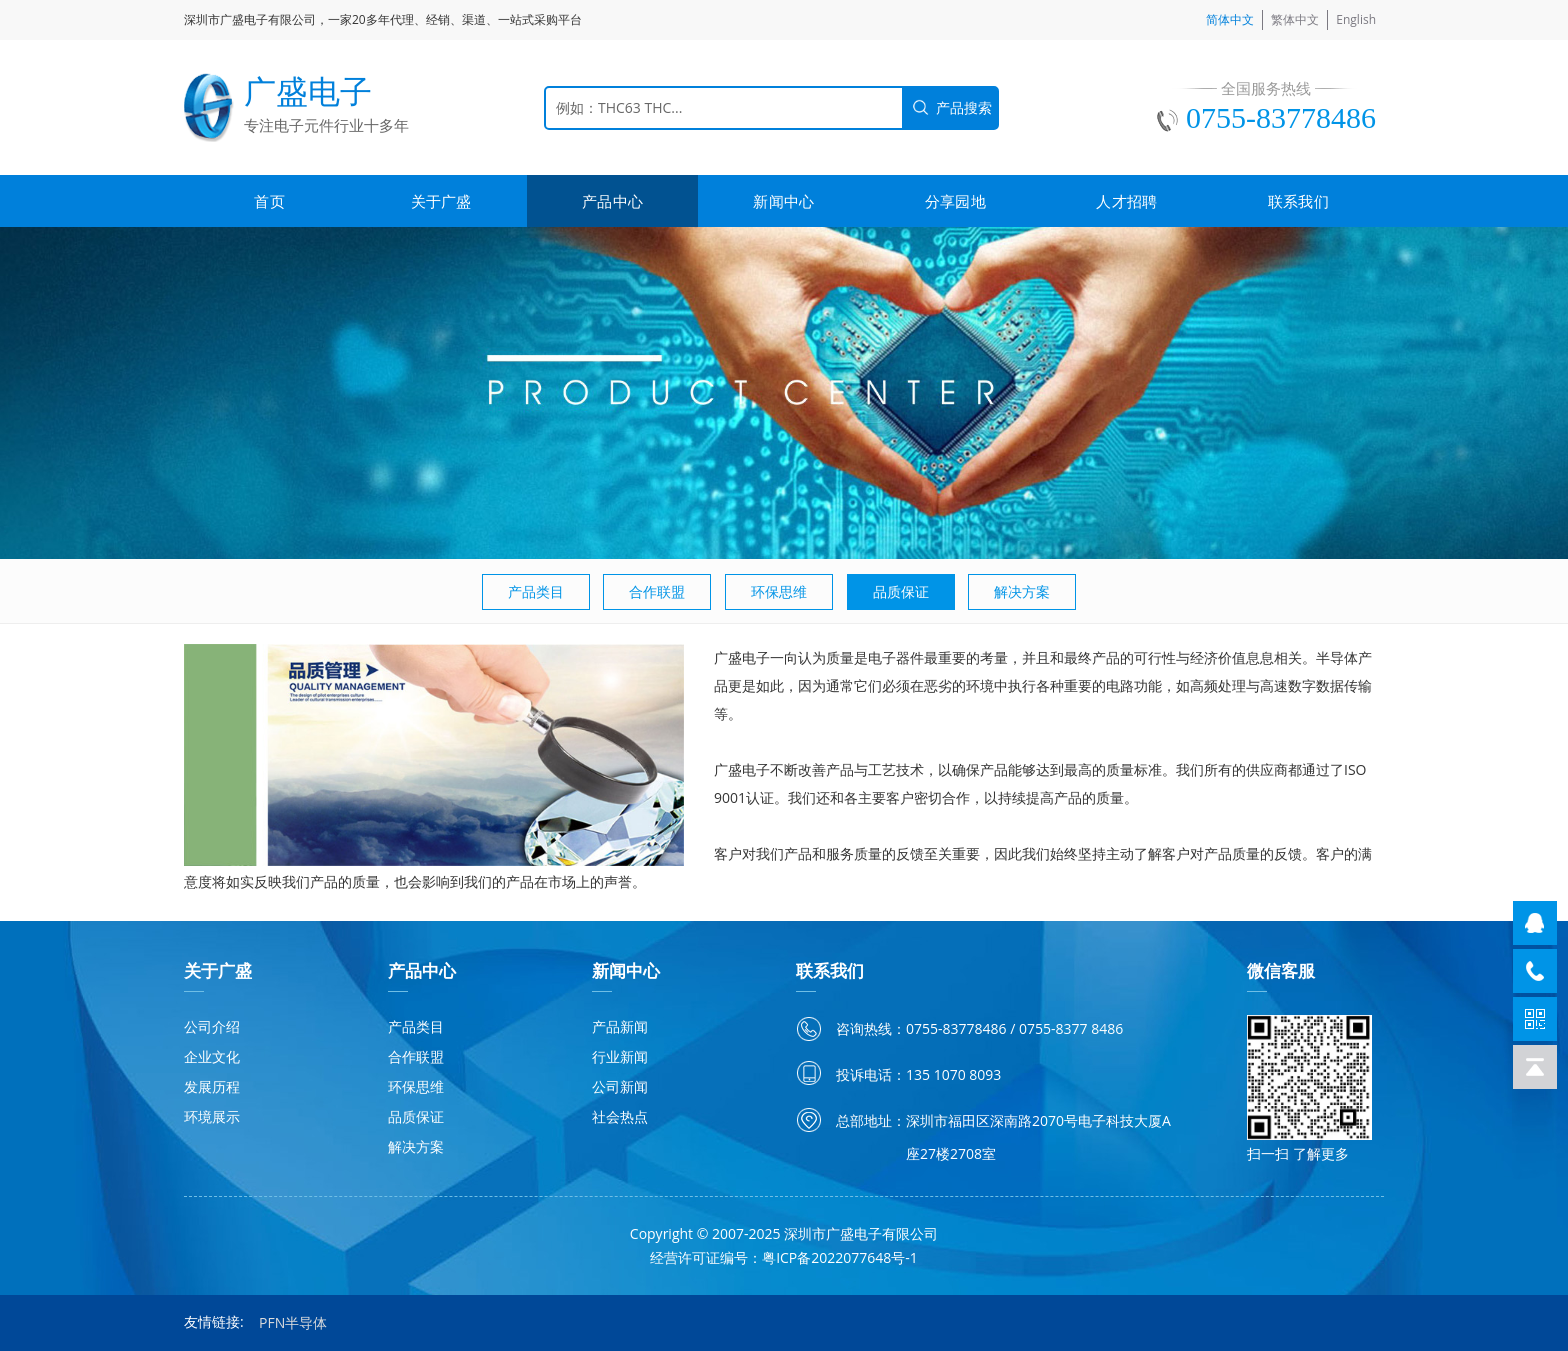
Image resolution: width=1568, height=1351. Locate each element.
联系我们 (1298, 201)
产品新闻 (620, 1026)
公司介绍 (212, 1026)
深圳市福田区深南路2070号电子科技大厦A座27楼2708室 (1038, 1137)
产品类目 (536, 591)
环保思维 (779, 591)
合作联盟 (657, 591)
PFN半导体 (293, 1322)
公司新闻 (620, 1086)
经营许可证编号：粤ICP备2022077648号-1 (784, 1257)
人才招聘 (1126, 201)
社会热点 (620, 1116)
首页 (269, 201)
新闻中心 (783, 201)
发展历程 (212, 1086)
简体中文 (1230, 19)
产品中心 (612, 201)
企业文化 (212, 1056)
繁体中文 (1295, 19)
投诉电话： (871, 1074)
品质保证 (901, 591)
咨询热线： (871, 1028)
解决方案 (1022, 591)
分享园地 (955, 201)
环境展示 (212, 1116)
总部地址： (871, 1120)
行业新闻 (620, 1056)
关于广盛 (441, 201)
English (1356, 19)
